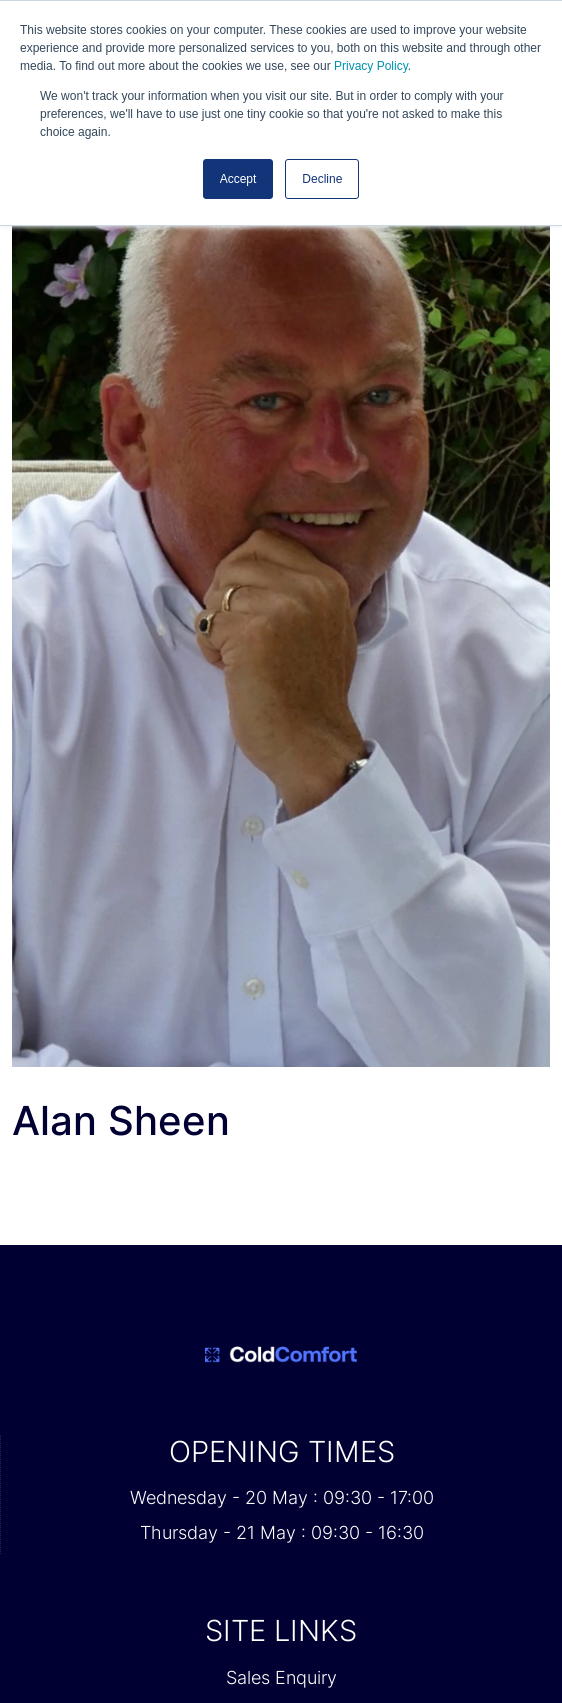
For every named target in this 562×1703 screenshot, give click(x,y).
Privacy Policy (371, 66)
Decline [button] (322, 179)
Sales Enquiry (281, 1677)
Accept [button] (238, 179)
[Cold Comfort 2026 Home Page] (281, 1355)
